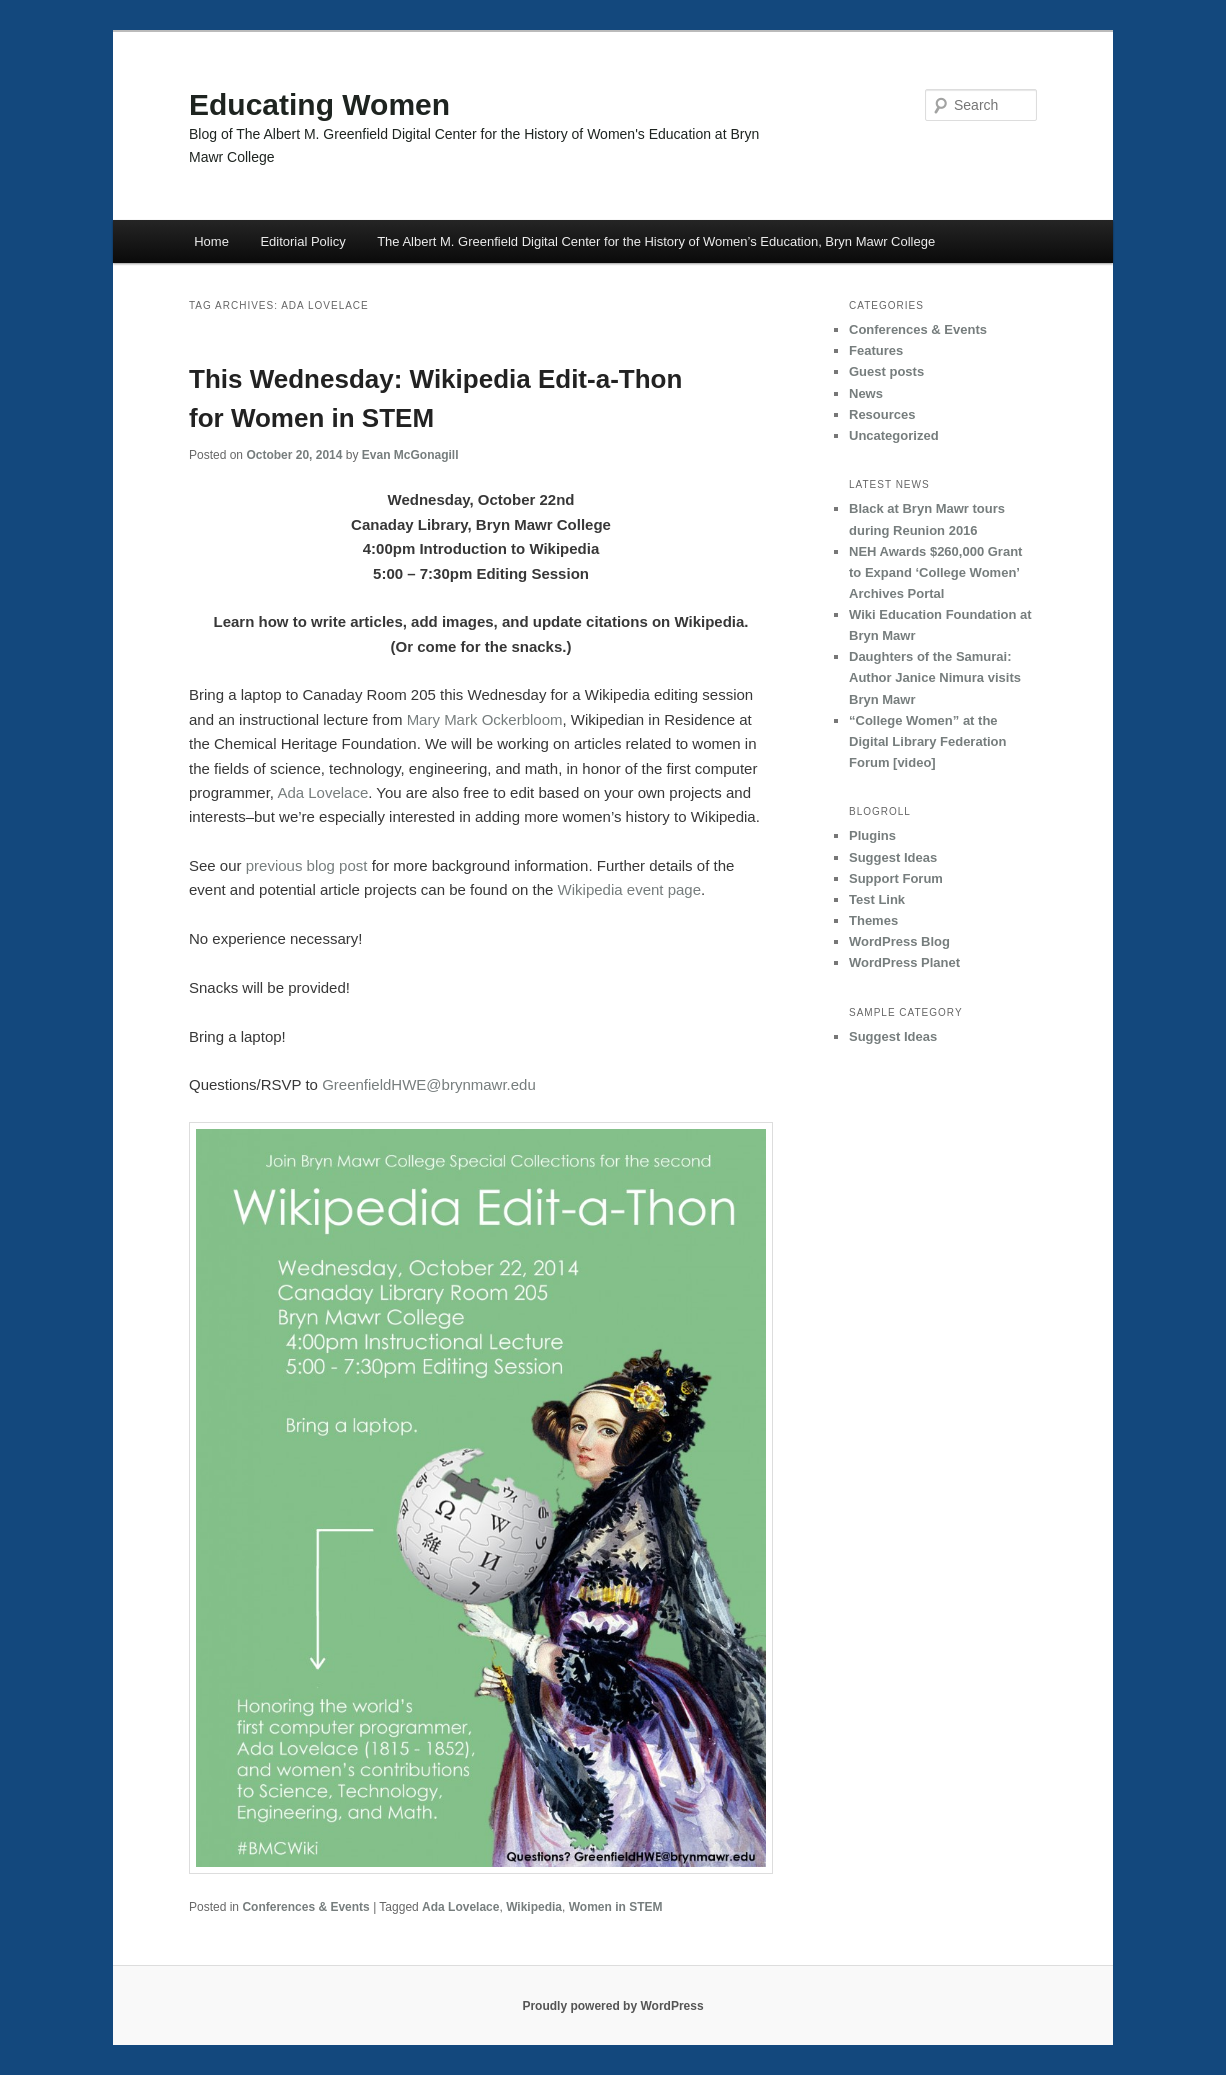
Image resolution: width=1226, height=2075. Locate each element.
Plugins (872, 835)
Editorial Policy (302, 241)
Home (211, 241)
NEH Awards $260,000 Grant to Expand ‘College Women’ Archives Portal (935, 572)
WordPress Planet (904, 962)
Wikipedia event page (629, 889)
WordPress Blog (899, 941)
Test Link (877, 899)
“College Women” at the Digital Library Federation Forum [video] (927, 741)
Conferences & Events (305, 1907)
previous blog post (307, 865)
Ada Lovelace (322, 792)
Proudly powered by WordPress (612, 2006)
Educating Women (319, 104)
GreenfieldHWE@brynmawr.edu (429, 1084)
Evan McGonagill (410, 455)
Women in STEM (616, 1907)
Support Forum (896, 878)
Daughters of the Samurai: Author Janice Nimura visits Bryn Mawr (935, 677)
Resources (882, 414)
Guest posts (886, 371)
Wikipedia (534, 1907)
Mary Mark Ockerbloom (485, 719)
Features (876, 350)
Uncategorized (894, 435)
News (866, 393)
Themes (873, 920)
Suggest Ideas (893, 857)
